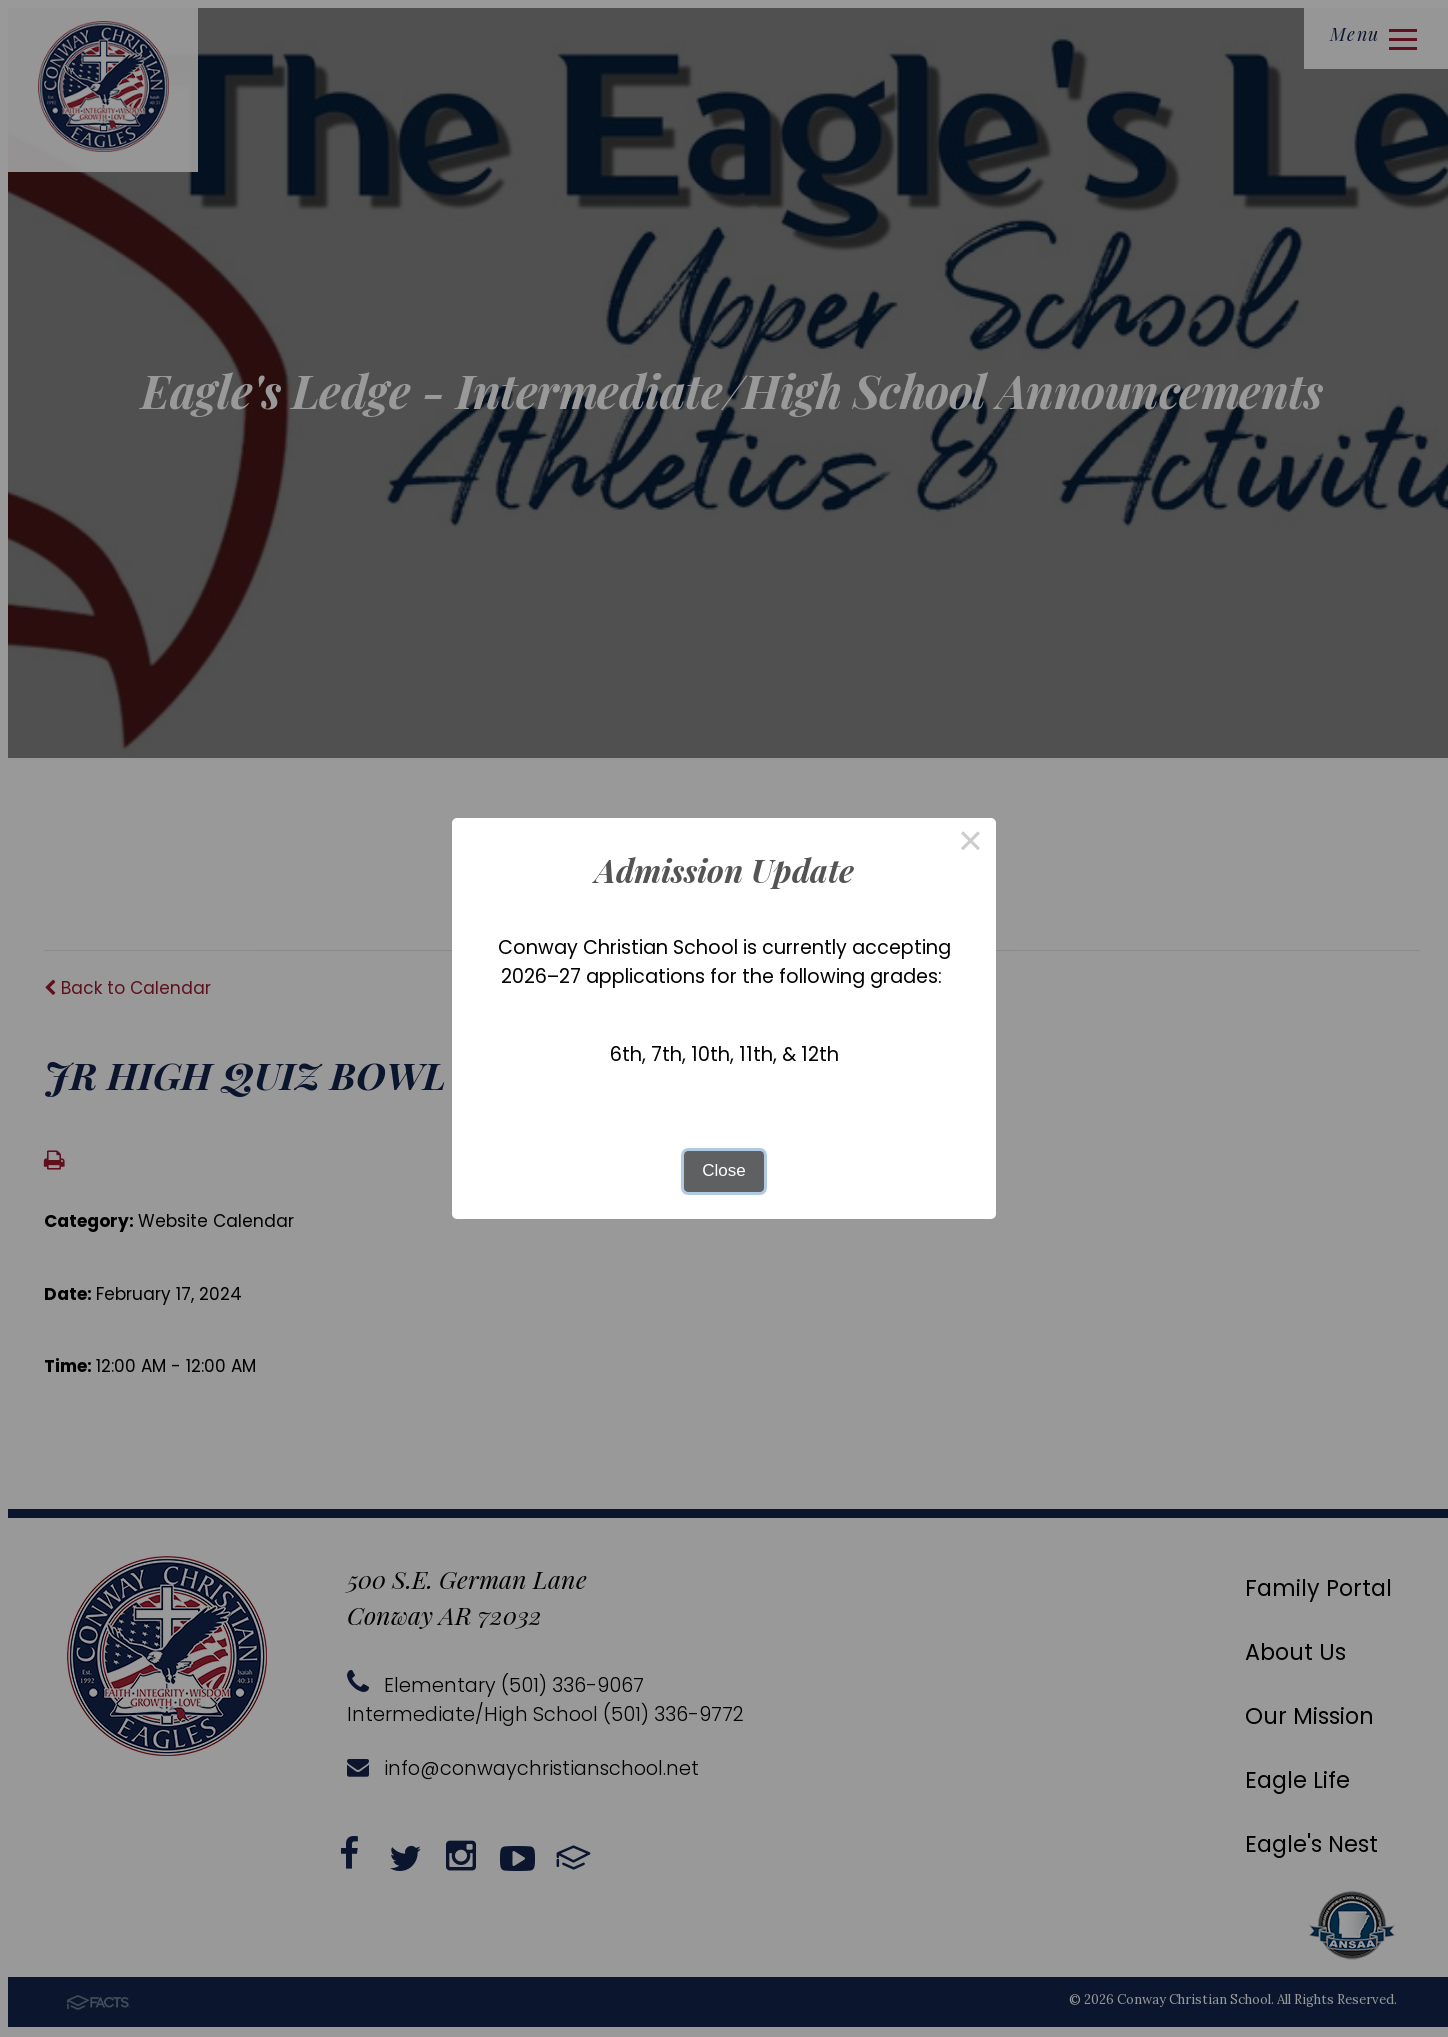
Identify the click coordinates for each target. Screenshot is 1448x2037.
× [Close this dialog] (971, 843)
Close (723, 1170)
